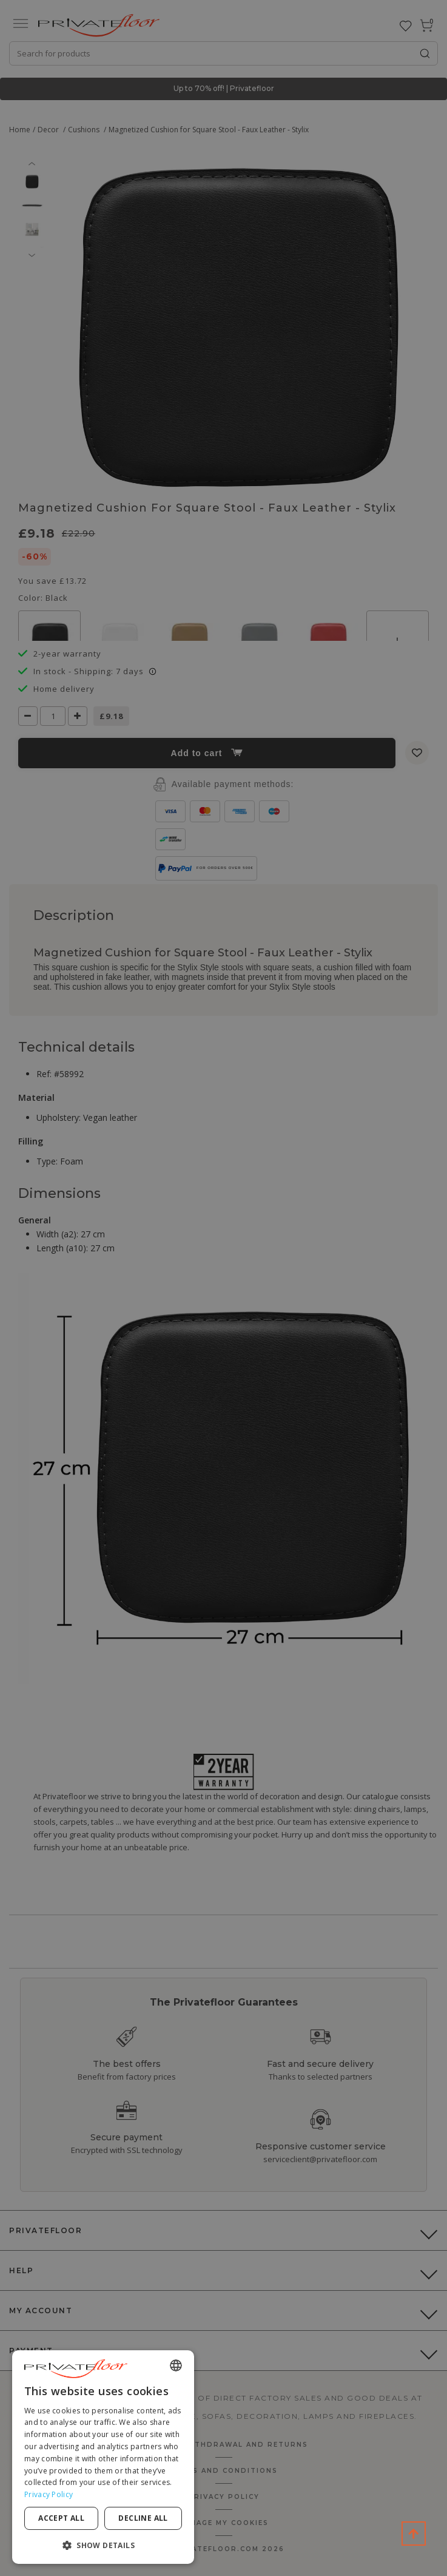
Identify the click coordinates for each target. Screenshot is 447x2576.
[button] (103, 2545)
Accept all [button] (61, 2518)
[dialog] (103, 2457)
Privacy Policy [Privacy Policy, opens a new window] (48, 2494)
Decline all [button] (142, 2518)
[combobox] (176, 2365)
